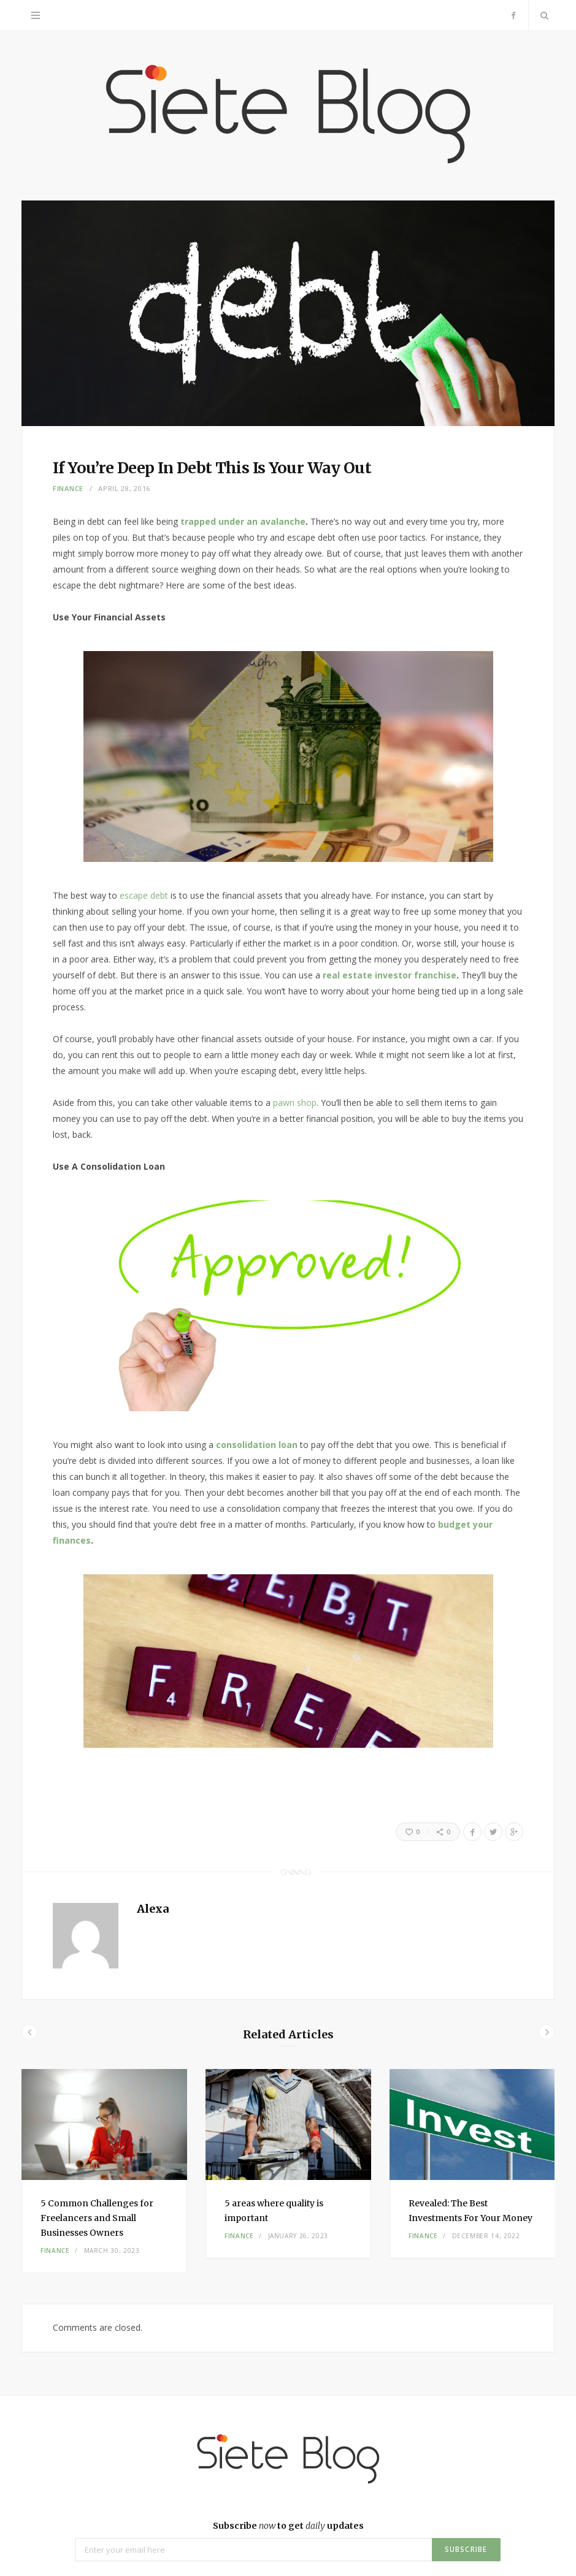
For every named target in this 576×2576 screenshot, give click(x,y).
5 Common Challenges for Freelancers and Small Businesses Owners (96, 2218)
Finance (68, 488)
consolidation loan (257, 1444)
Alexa (153, 1909)
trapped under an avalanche (242, 521)
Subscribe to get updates (288, 2525)
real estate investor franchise (389, 975)
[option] (104, 2171)
